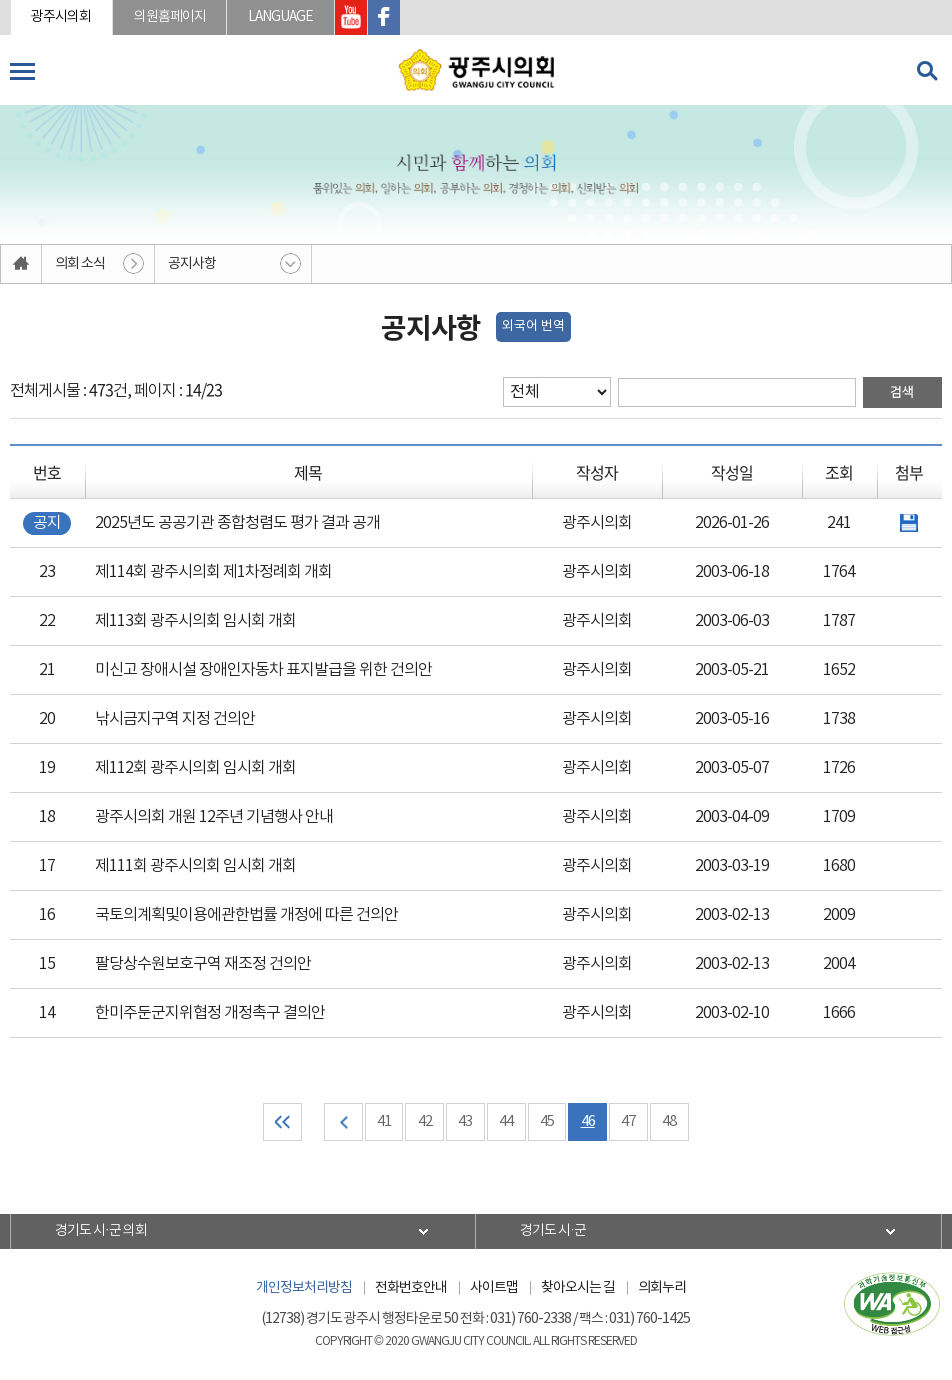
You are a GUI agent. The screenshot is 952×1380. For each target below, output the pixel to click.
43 (466, 1122)
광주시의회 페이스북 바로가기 (386, 17)
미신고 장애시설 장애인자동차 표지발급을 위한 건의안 (263, 670)
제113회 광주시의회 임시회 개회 (195, 621)
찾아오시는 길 (578, 1289)
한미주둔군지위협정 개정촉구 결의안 (210, 1013)
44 (507, 1122)
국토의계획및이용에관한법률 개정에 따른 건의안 (246, 915)
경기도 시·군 (554, 1232)
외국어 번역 (533, 326)
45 (548, 1122)
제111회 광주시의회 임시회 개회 (195, 866)
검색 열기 (927, 71)
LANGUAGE (282, 17)
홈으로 (21, 264)
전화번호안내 (411, 1289)
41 (384, 1122)
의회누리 (662, 1289)
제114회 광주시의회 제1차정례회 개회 (213, 572)
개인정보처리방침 (304, 1289)
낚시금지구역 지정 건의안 (175, 719)
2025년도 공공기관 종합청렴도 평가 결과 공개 (237, 523)
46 (589, 1122)
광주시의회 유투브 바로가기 (353, 17)
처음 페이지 (281, 1122)
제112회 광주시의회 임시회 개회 (195, 768)
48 (671, 1122)
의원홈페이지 (171, 17)
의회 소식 (80, 264)
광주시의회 (62, 17)
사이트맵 (494, 1289)
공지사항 (192, 264)
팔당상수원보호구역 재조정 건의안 (203, 964)
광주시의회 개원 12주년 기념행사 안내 (214, 817)
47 (630, 1122)
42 (425, 1122)
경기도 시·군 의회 (102, 1232)
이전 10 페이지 (342, 1122)
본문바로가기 (0, 0)
